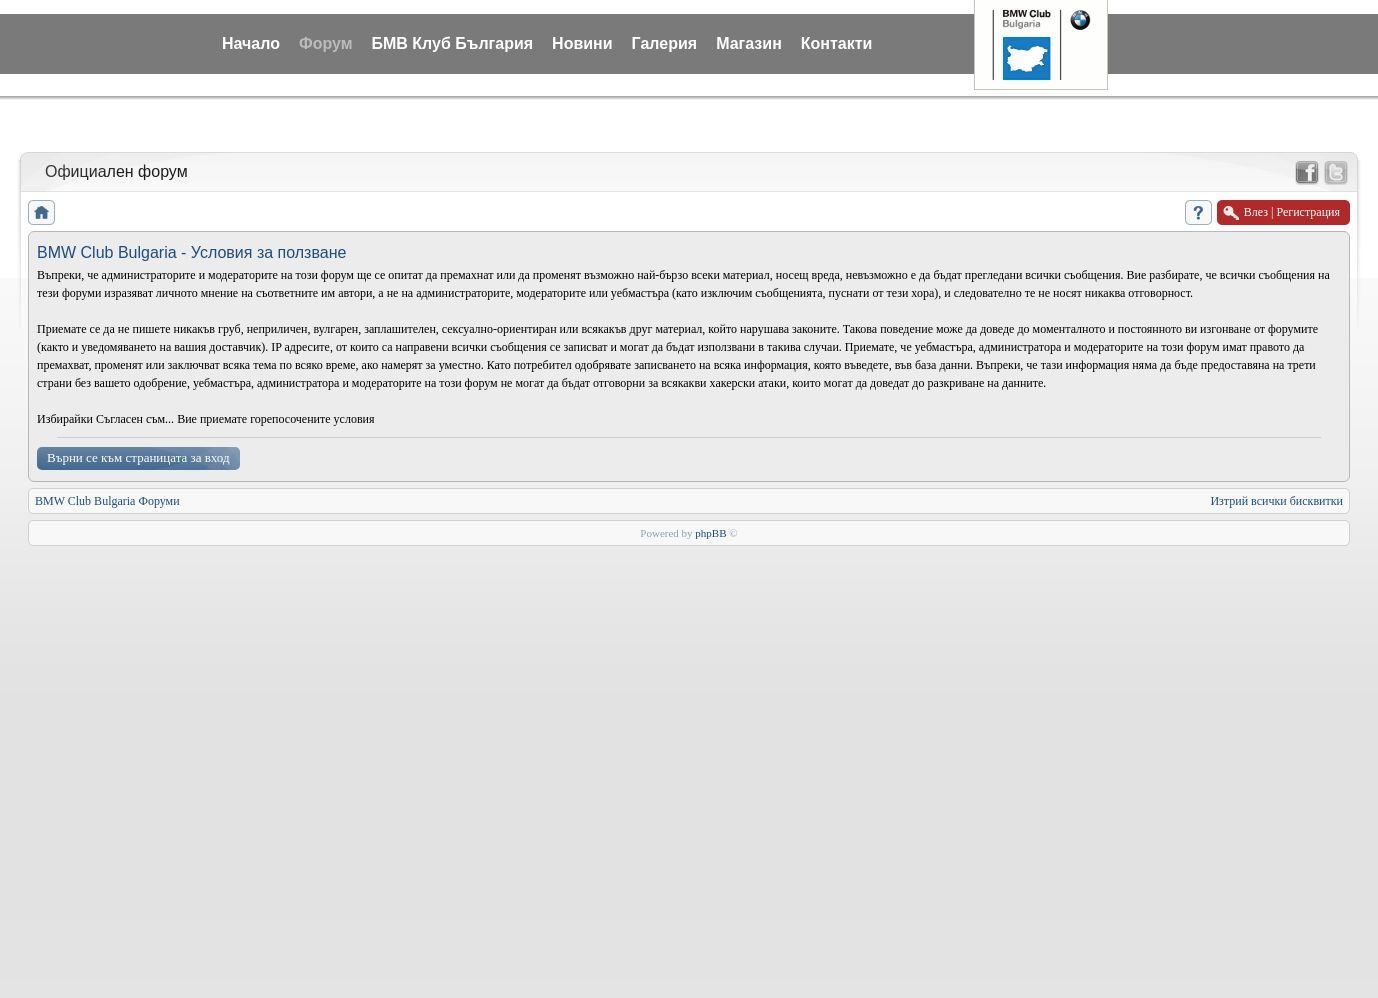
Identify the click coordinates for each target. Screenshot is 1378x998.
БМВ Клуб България (452, 43)
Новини (582, 43)
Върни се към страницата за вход (138, 457)
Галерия (665, 43)
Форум (326, 43)
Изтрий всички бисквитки (1276, 501)
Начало (251, 43)
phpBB (710, 533)
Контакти (837, 43)
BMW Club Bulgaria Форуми (107, 501)
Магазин (749, 43)
